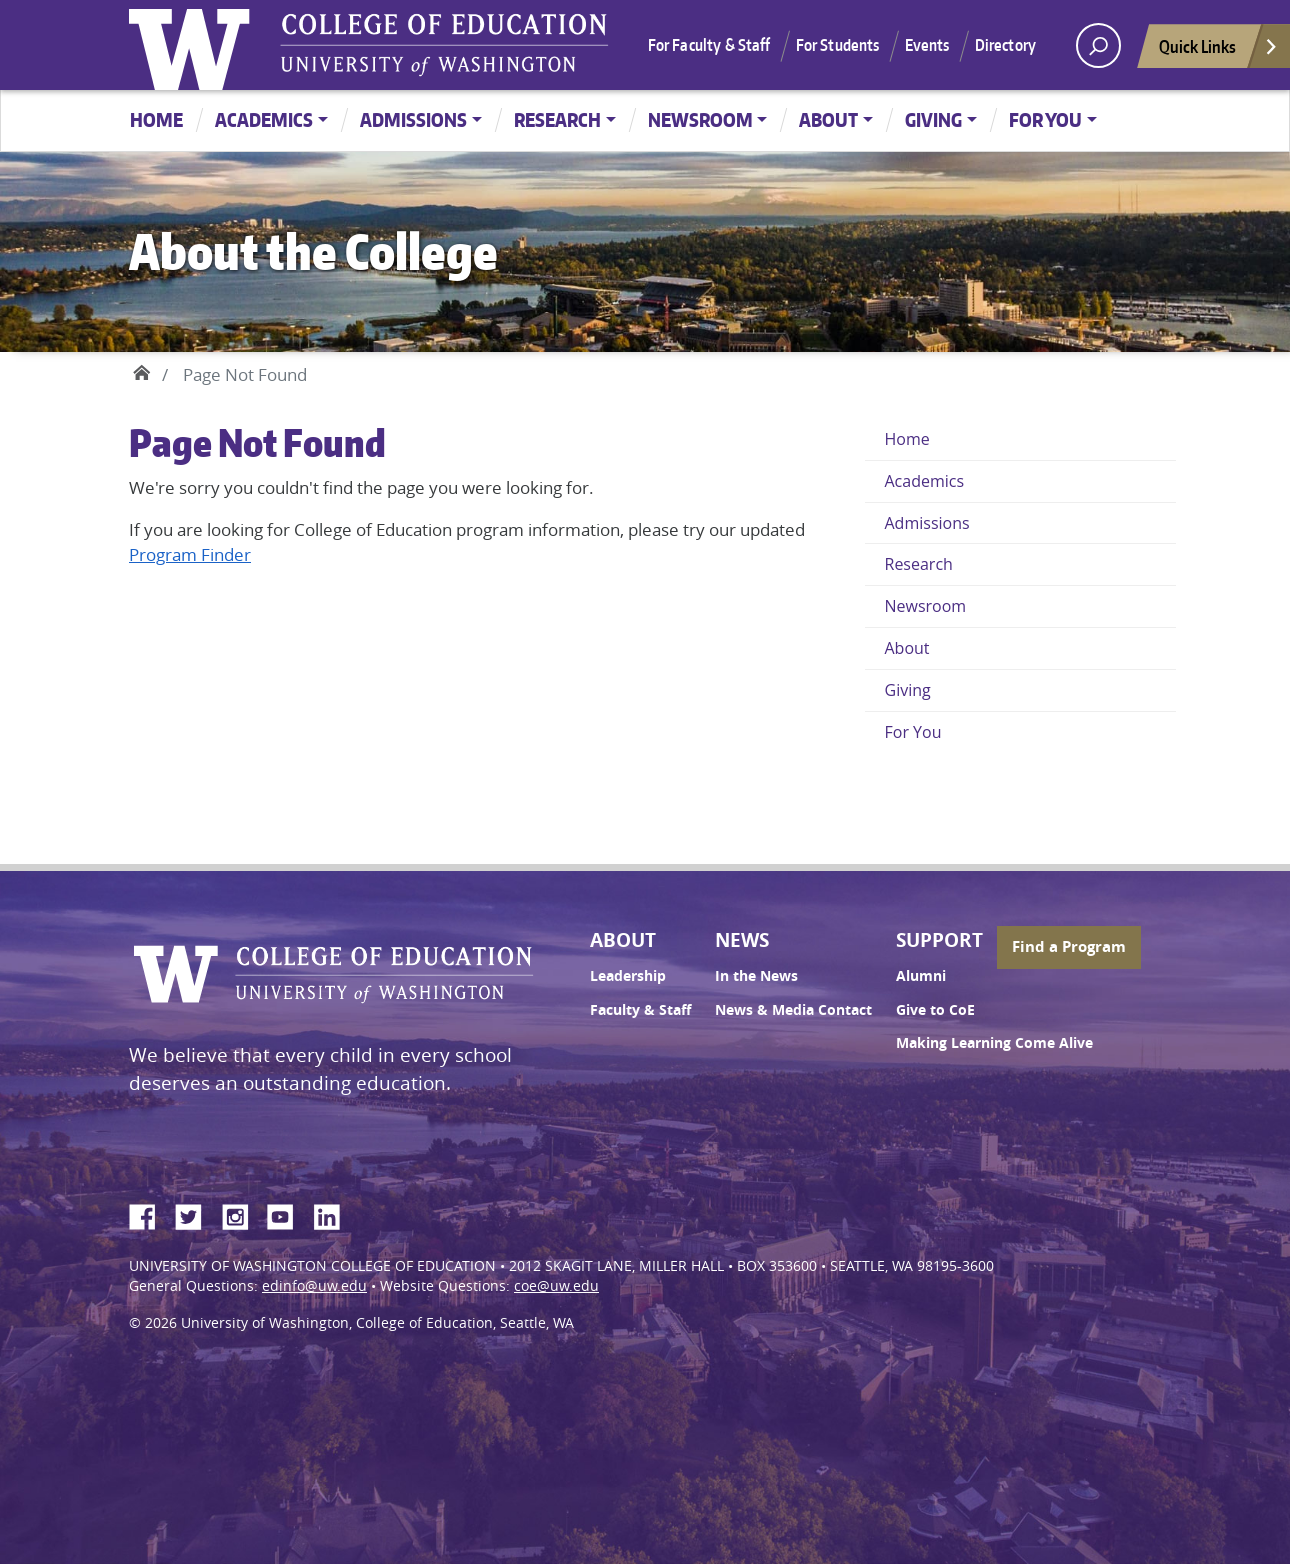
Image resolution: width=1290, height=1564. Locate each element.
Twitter (196, 1214)
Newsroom (700, 119)
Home (156, 119)
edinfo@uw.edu (314, 1286)
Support (939, 940)
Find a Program (1069, 946)
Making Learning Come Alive (994, 1043)
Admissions (413, 119)
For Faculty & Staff (709, 45)
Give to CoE (935, 1010)
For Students (838, 45)
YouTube (288, 1214)
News (742, 940)
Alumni (921, 976)
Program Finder (190, 554)
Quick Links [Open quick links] (1219, 51)
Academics (264, 119)
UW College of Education (444, 45)
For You (1045, 119)
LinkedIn (334, 1214)
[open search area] (1098, 45)
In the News (756, 976)
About (828, 119)
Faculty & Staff (640, 1010)
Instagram (242, 1214)
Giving (933, 119)
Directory (1005, 45)
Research (557, 119)
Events (927, 45)
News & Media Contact (793, 1010)
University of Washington (194, 45)
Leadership (628, 976)
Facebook (150, 1214)
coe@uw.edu (556, 1286)
